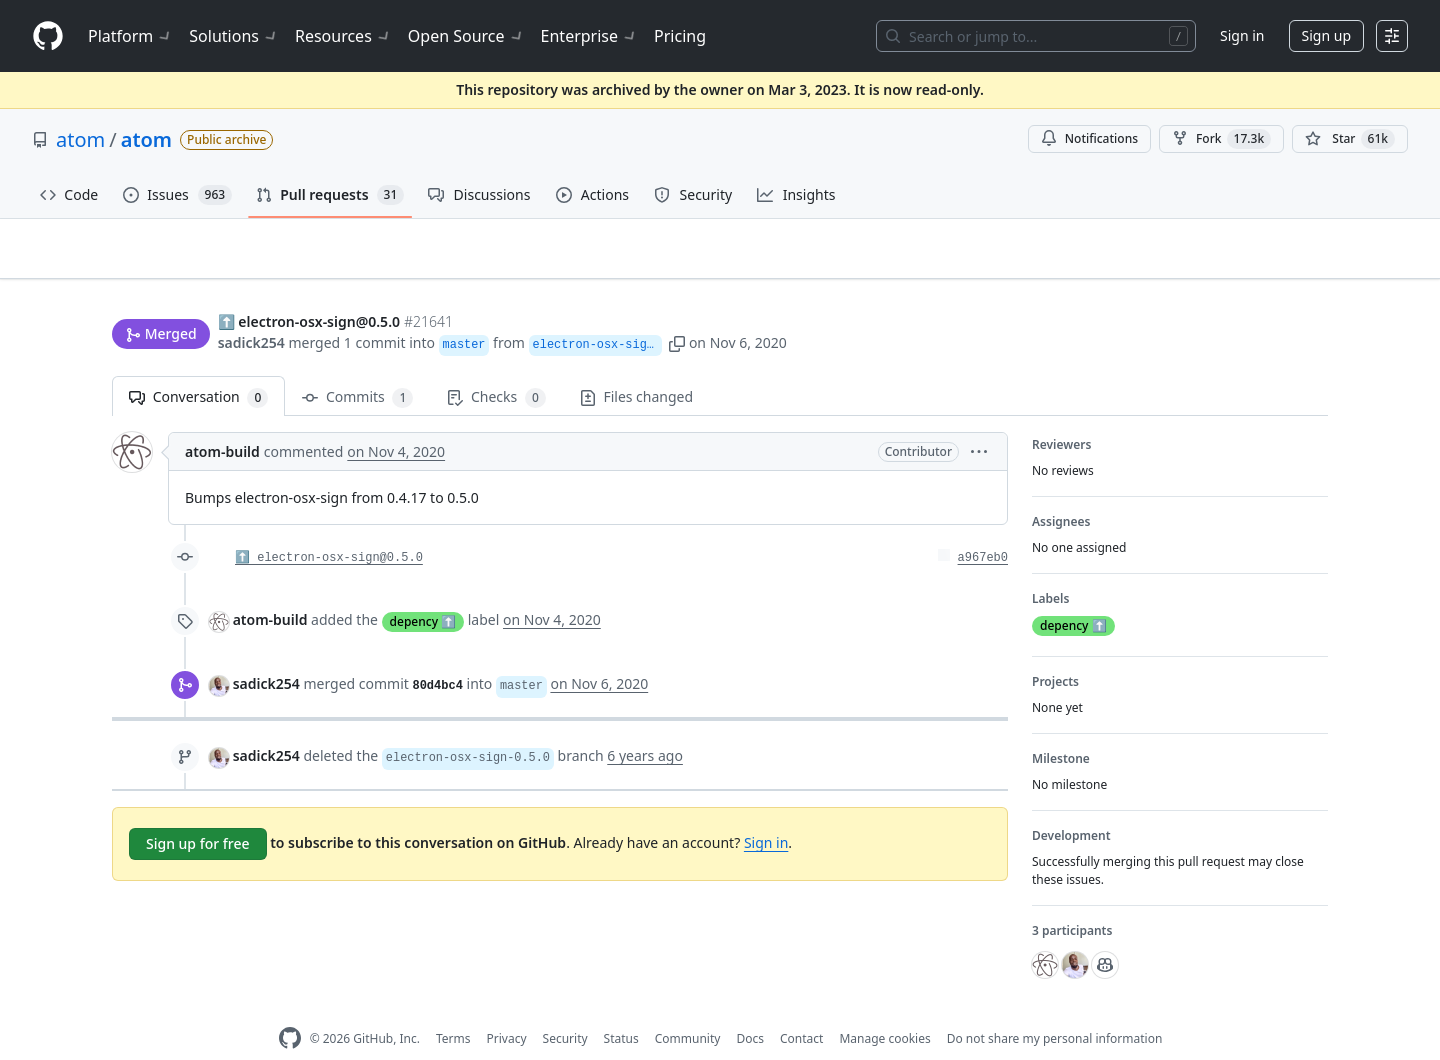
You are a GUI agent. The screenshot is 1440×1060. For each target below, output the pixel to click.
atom (80, 139)
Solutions (234, 36)
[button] (716, 304)
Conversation (198, 366)
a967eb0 (983, 527)
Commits (357, 366)
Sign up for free (198, 812)
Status (621, 1007)
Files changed (636, 365)
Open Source (466, 36)
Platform (130, 36)
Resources (343, 36)
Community (688, 1007)
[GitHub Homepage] (290, 1007)
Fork (1221, 139)
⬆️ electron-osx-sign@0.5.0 (329, 527)
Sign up (1326, 35)
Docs (750, 1007)
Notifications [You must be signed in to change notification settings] (1089, 138)
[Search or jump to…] (1036, 36)
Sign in (1242, 35)
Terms (453, 1007)
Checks (496, 366)
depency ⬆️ (423, 589)
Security (565, 1007)
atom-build (222, 420)
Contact (801, 1007)
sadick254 (251, 304)
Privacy (507, 1007)
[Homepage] (48, 36)
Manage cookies (884, 1007)
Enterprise (589, 36)
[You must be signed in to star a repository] (1350, 139)
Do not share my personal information (1055, 1007)
